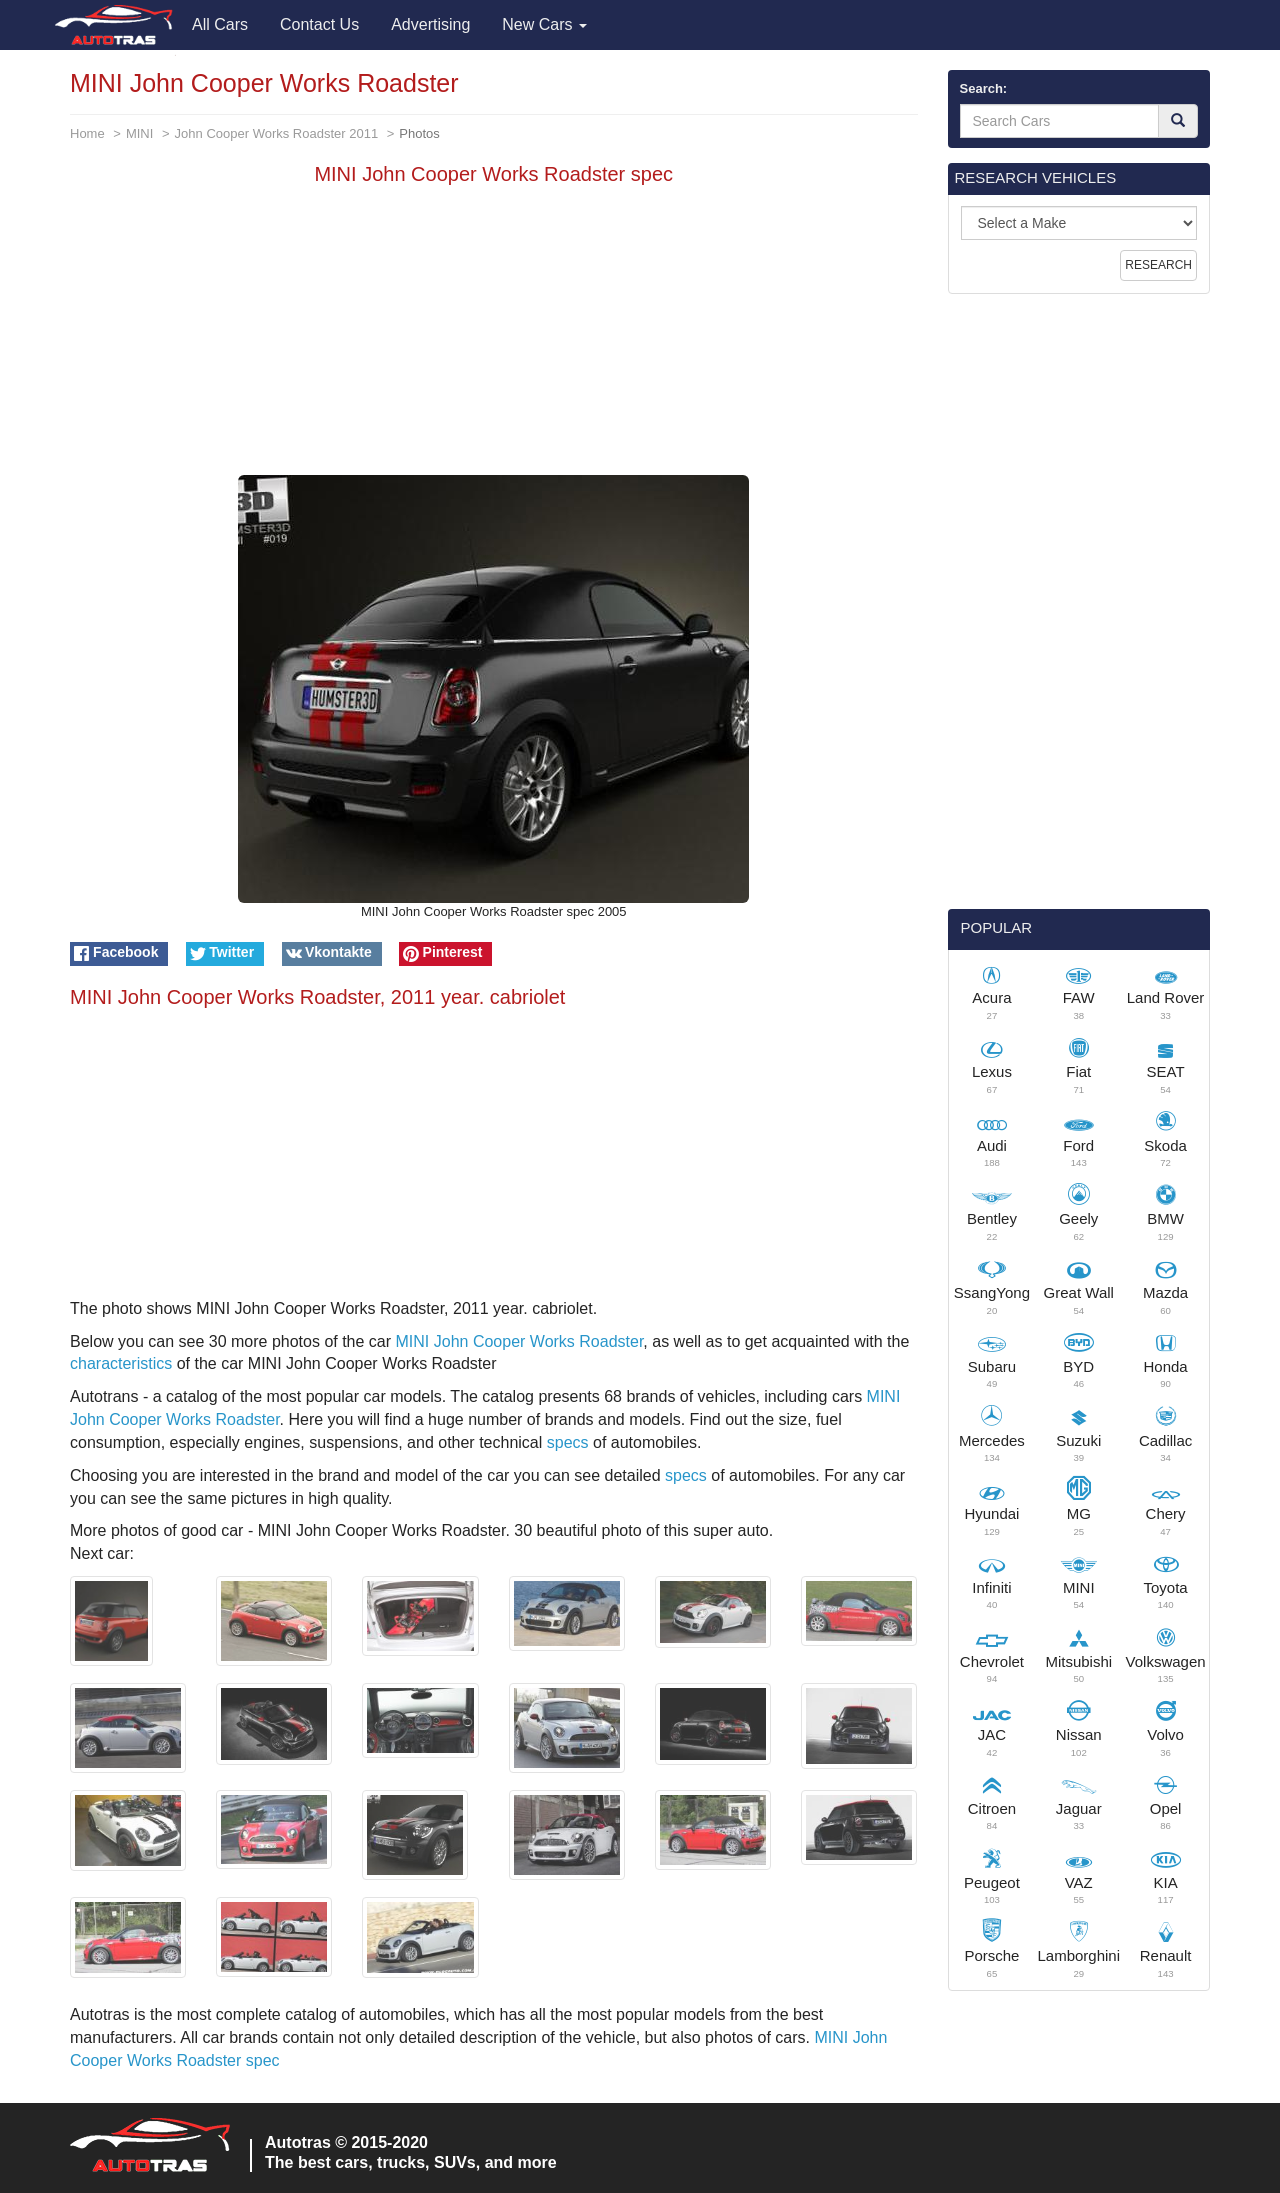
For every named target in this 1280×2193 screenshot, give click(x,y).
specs (568, 1442)
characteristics (121, 1363)
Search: (984, 88)
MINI (139, 133)
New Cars (544, 24)
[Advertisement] (494, 335)
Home (87, 133)
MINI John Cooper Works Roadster (520, 1341)
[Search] (1178, 121)
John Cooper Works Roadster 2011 (277, 133)
